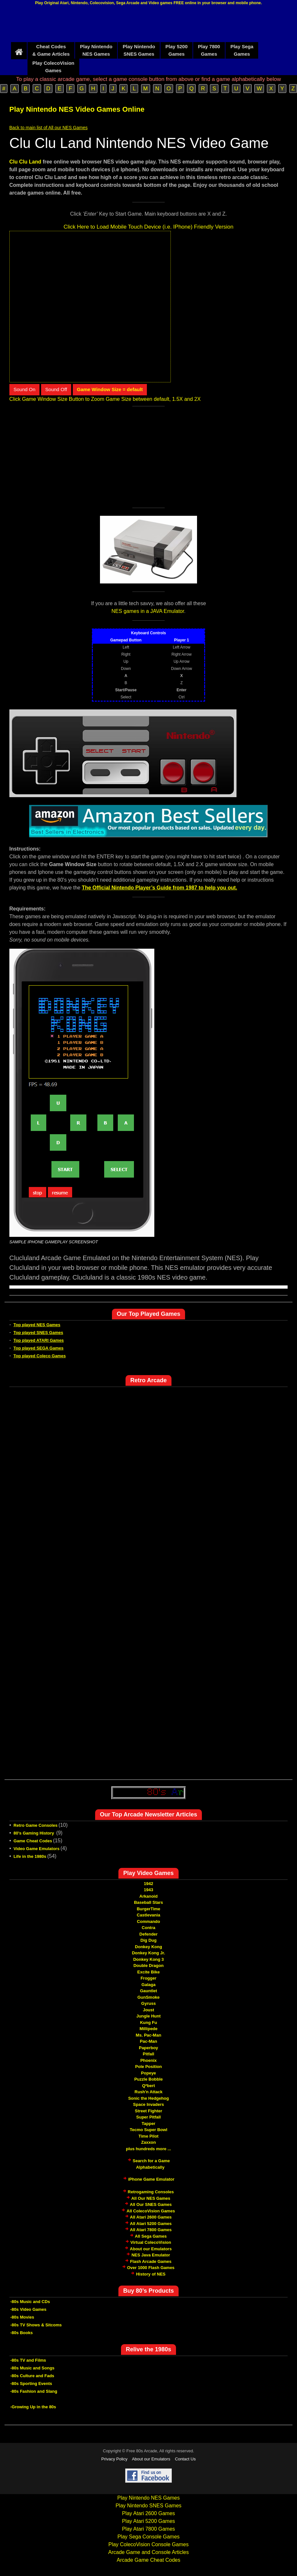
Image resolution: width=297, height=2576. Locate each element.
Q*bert (148, 2085)
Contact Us (185, 2459)
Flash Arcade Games (150, 2261)
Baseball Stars (148, 1902)
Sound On (25, 389)
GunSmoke (149, 1997)
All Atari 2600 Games (151, 2217)
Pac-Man (148, 2041)
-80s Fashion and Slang (33, 2391)
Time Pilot (148, 2136)
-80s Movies (22, 2317)
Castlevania (148, 1915)
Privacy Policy (114, 2459)
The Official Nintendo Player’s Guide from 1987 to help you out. (159, 887)
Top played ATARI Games (39, 1340)
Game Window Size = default (110, 389)
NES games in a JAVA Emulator (148, 611)
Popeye (148, 2073)
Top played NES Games (37, 1324)
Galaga (148, 1984)
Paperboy (148, 2047)
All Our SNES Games (150, 2204)
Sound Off (56, 389)
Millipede (148, 2028)
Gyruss (148, 2003)
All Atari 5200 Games (151, 2223)
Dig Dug (148, 1940)
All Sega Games (151, 2236)
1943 (148, 1889)
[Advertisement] (148, 25)
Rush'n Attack (148, 2091)
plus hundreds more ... (148, 2148)
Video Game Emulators (37, 1848)
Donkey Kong (148, 1946)
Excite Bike (148, 1972)
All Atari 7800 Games (151, 2229)
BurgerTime (148, 1908)
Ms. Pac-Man (148, 2035)
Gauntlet (148, 1990)
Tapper (148, 2123)
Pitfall (148, 2053)
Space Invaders (148, 2104)
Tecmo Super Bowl (148, 2129)
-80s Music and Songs (32, 2368)
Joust (148, 2009)
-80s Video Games (28, 2309)
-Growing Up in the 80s (33, 2406)
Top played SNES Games (38, 1332)
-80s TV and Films (28, 2360)
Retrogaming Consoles (151, 2191)
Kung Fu (148, 2022)
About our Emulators (150, 2248)
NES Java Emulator (150, 2255)
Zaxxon (148, 2142)
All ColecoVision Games (150, 2211)
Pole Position (148, 2066)
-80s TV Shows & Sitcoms (36, 2324)
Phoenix (148, 2060)
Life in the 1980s (30, 1856)
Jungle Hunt (148, 2016)
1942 (148, 1883)
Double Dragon (148, 1965)
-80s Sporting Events (31, 2383)
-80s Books (21, 2332)
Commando (148, 1921)
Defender (148, 1934)
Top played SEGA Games (39, 1348)
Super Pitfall (148, 2117)
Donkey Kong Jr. (148, 1952)
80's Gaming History (34, 1833)
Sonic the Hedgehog (148, 2098)
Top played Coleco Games (40, 1355)
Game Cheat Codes (33, 1840)
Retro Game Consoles (36, 1825)
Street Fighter (148, 2110)
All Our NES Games (150, 2198)
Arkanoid (148, 1896)
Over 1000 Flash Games (151, 2267)
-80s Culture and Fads (32, 2375)
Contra (148, 1927)
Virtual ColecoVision (150, 2242)
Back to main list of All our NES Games (48, 127)
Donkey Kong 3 (148, 1959)
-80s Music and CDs (30, 2301)
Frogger (148, 1978)
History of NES (150, 2274)
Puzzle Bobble (148, 2079)
